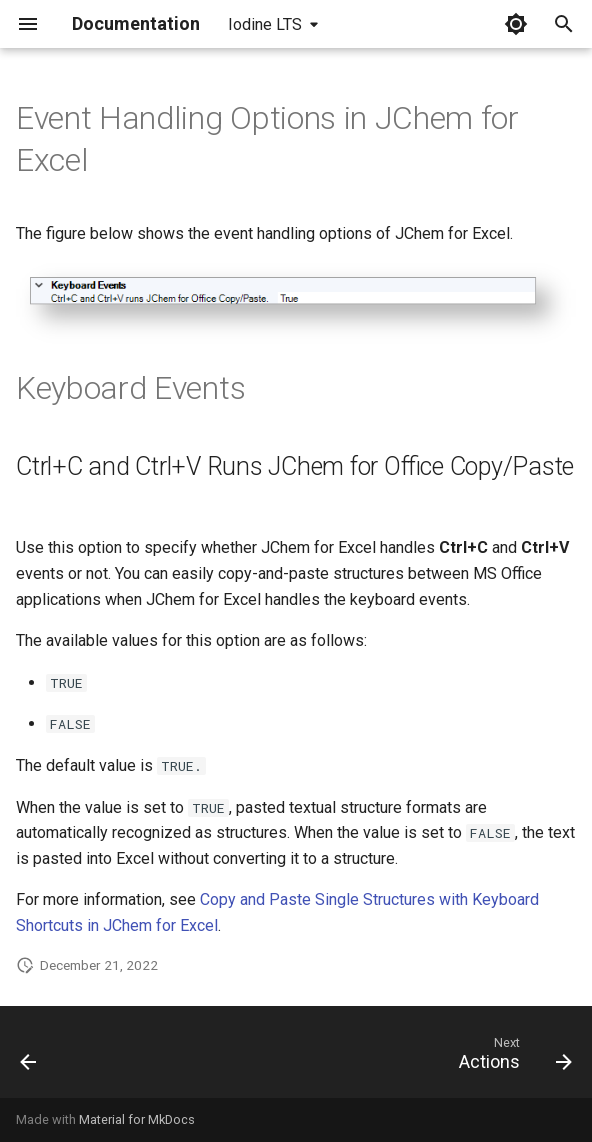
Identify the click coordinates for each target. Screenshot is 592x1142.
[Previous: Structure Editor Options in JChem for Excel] (30, 1058)
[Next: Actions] (511, 1058)
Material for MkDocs (137, 1119)
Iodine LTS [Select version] (265, 24)
